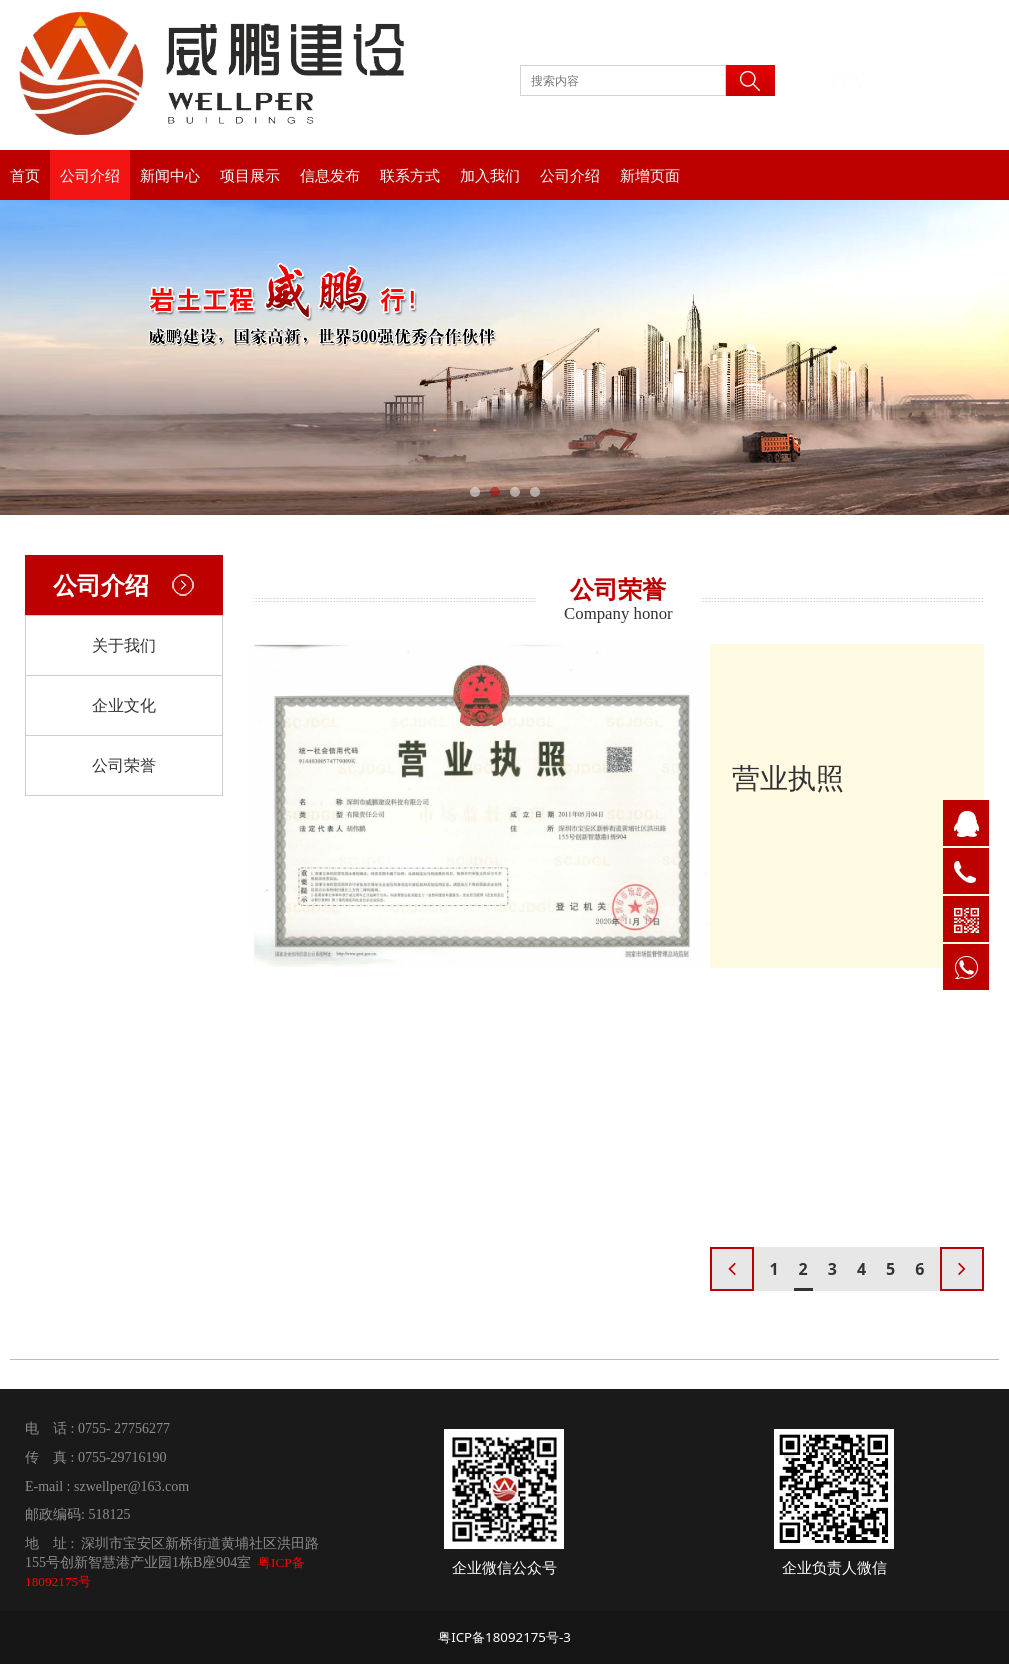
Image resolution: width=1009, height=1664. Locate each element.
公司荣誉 (124, 765)
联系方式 (410, 175)
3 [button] (832, 1269)
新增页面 (650, 175)
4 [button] (861, 1269)
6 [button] (919, 1269)
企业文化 (124, 705)
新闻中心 (170, 175)
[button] (962, 1269)
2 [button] (803, 1269)
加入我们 (490, 175)
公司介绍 (90, 175)
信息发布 (330, 175)
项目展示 (250, 175)
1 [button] (773, 1269)
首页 (25, 175)
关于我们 (124, 645)
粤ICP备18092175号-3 (504, 1637)
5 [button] (890, 1269)
